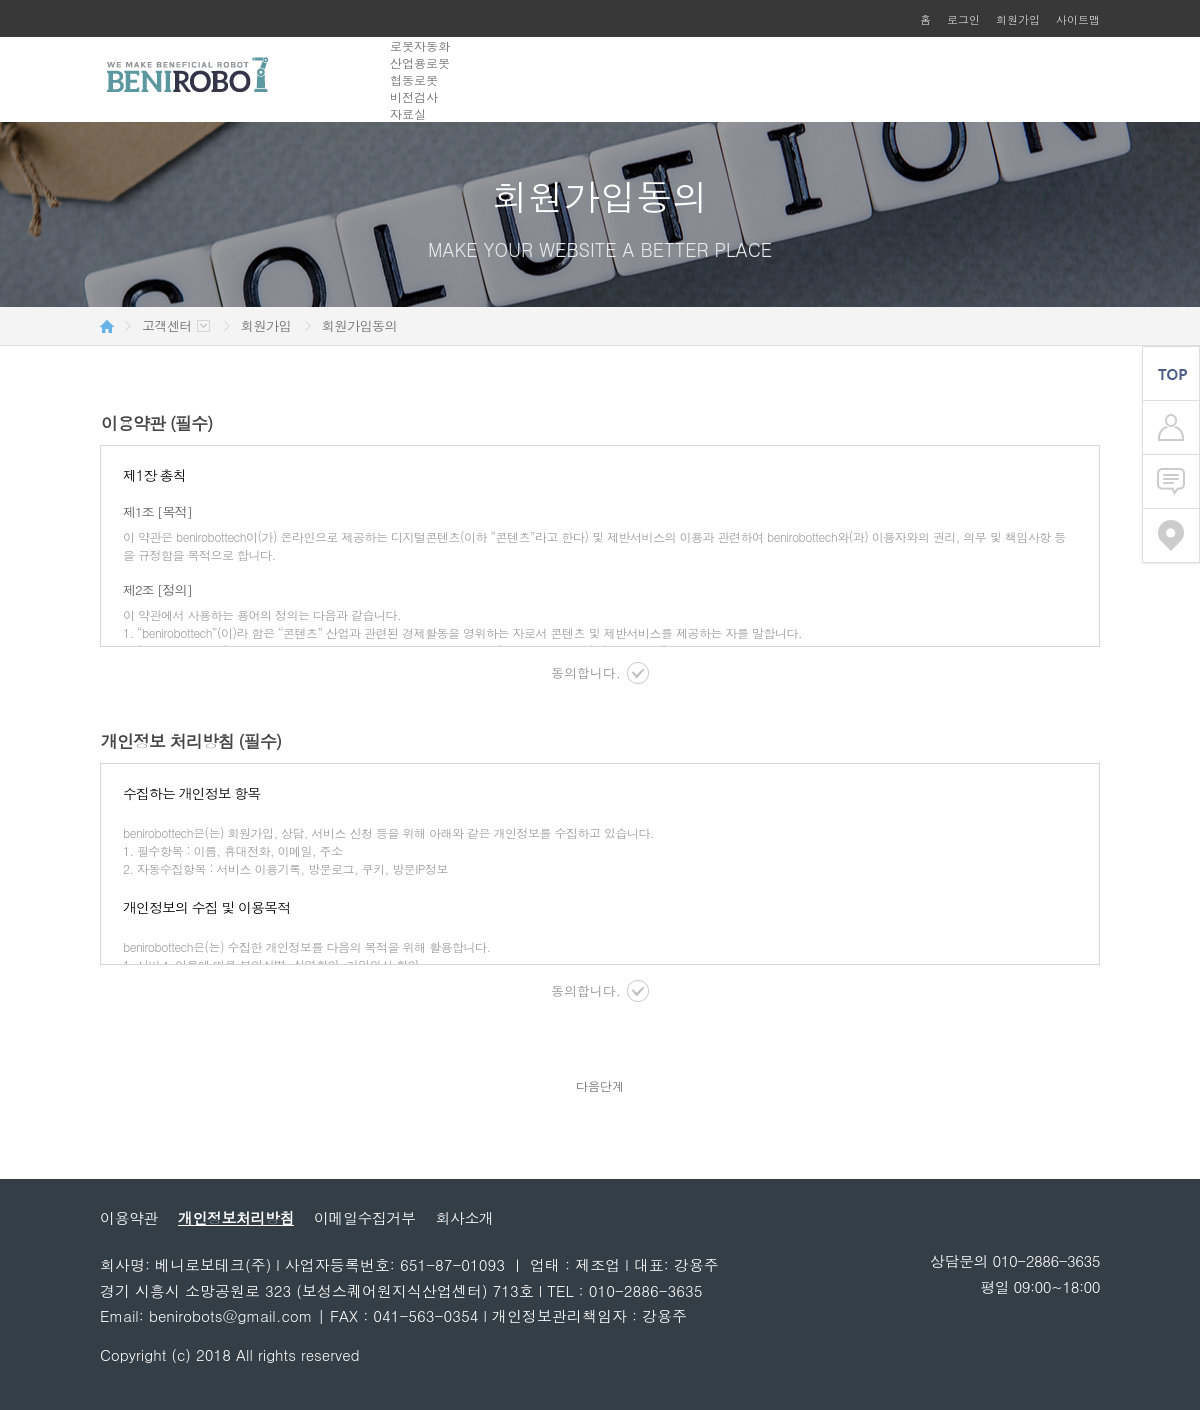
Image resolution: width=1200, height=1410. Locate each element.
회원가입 (1018, 19)
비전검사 (414, 96)
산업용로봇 (420, 62)
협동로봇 (414, 79)
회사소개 (465, 1217)
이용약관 (129, 1217)
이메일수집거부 (365, 1217)
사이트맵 (1078, 19)
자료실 (408, 113)
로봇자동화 (420, 45)
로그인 (963, 19)
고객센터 (167, 326)
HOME (107, 326)
